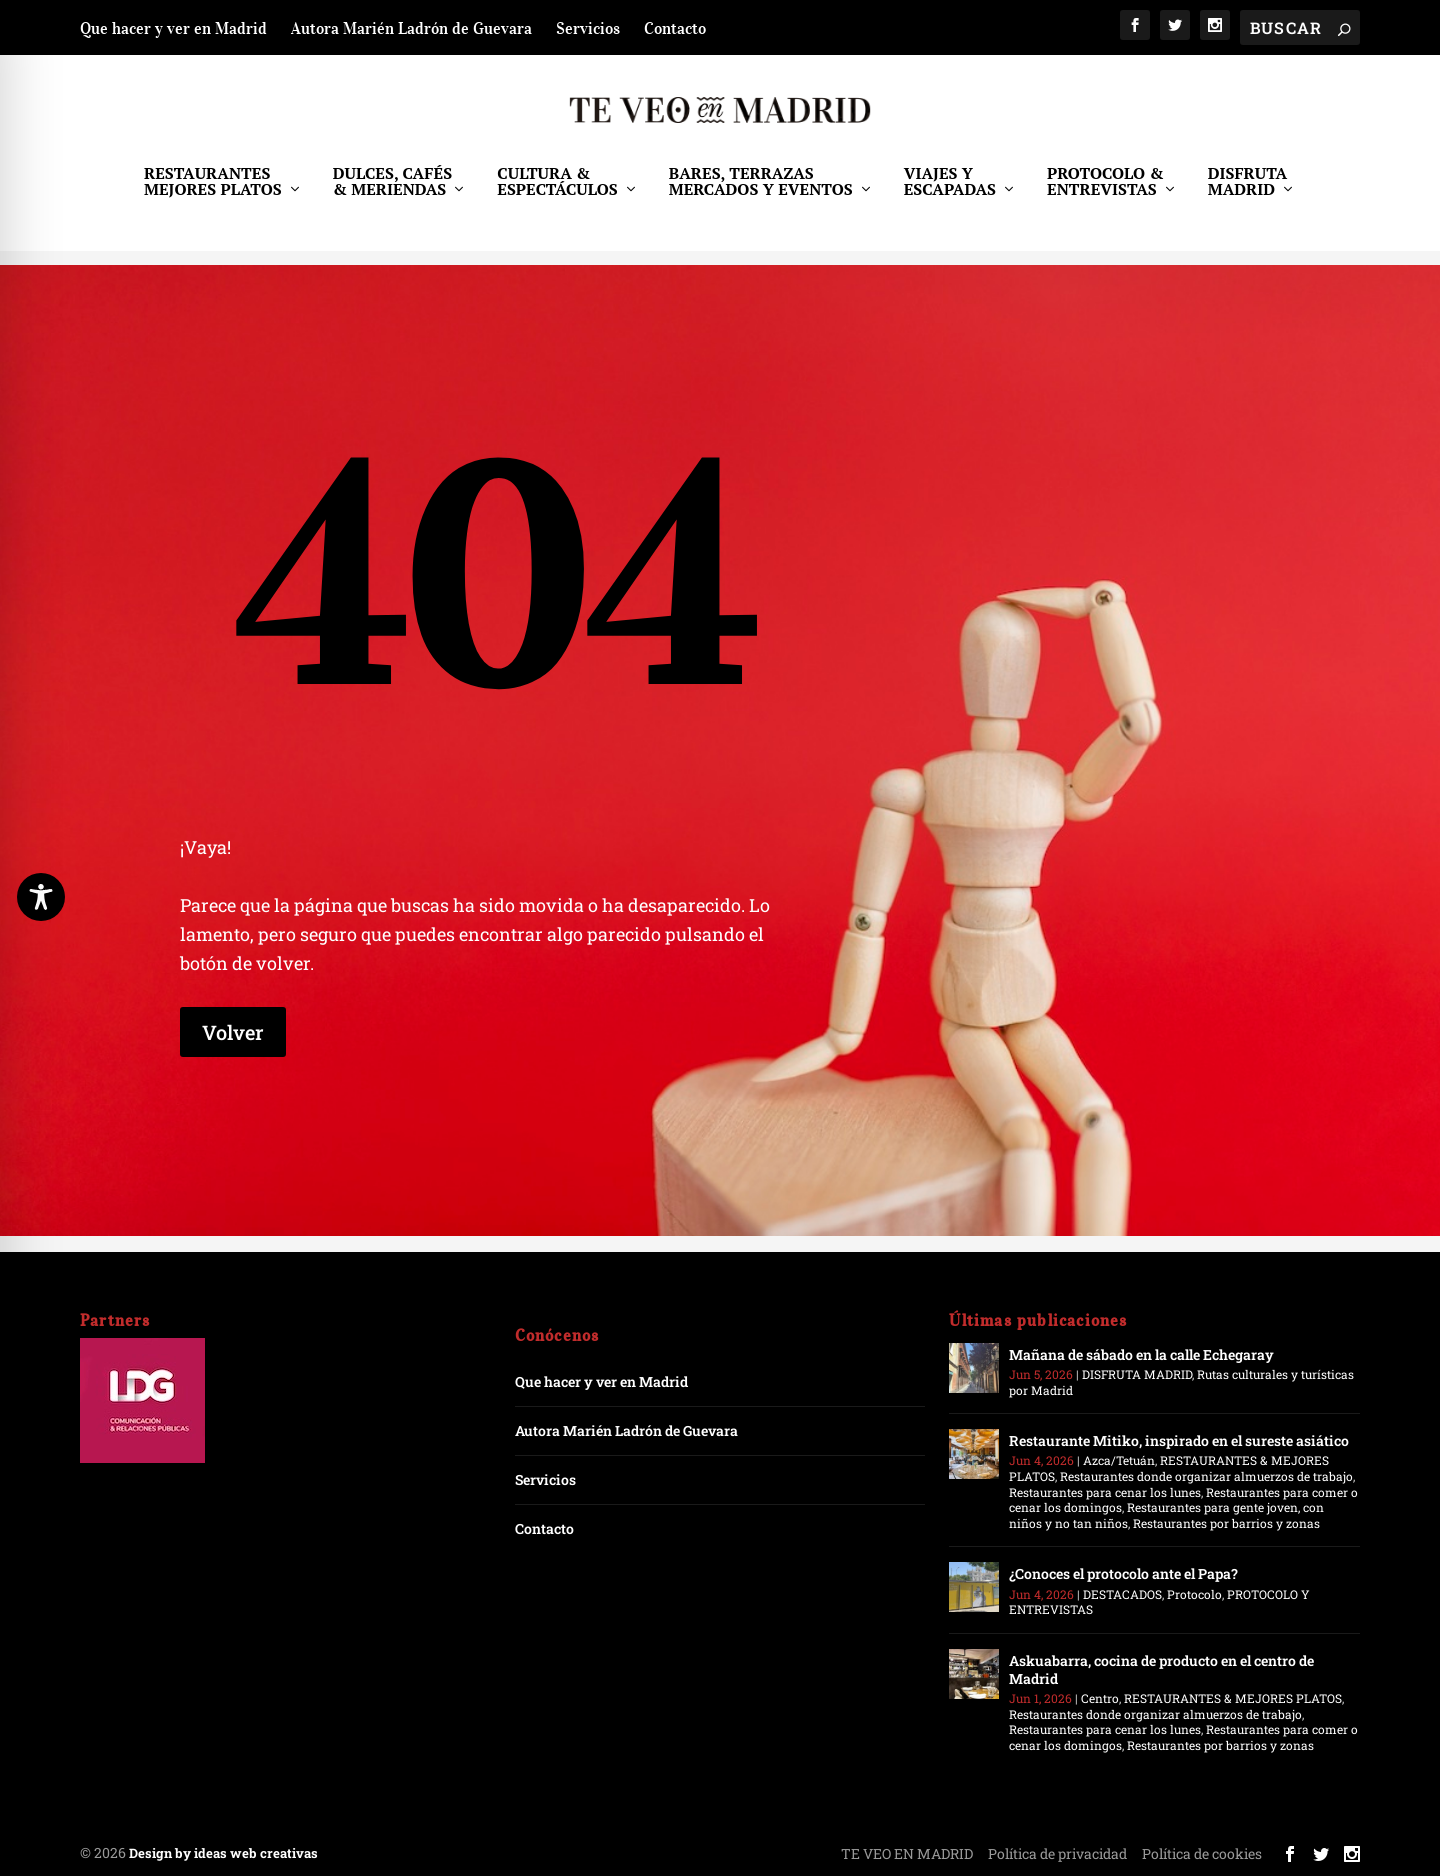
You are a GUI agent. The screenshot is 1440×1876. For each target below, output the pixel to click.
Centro (1100, 1698)
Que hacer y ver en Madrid (173, 28)
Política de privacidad (1057, 1853)
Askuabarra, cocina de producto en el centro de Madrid (1161, 1669)
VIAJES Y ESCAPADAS (950, 196)
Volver (233, 1032)
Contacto (675, 28)
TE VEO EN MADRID (907, 1853)
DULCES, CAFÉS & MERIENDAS (392, 196)
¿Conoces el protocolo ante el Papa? (1123, 1573)
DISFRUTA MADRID (1247, 196)
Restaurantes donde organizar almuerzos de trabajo (1206, 1476)
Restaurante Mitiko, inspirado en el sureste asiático (1179, 1440)
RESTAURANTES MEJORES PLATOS (213, 196)
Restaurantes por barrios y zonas (1226, 1523)
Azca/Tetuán (1119, 1460)
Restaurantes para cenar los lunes (1105, 1492)
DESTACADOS (1122, 1594)
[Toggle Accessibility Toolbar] (41, 897)
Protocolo (1194, 1594)
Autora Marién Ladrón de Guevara (411, 28)
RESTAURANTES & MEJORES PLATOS (1233, 1698)
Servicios (588, 28)
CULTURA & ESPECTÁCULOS (557, 196)
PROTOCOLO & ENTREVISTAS (1105, 196)
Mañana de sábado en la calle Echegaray (1141, 1354)
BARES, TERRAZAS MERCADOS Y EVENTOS (761, 196)
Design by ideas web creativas (223, 1853)
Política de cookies (1202, 1853)
